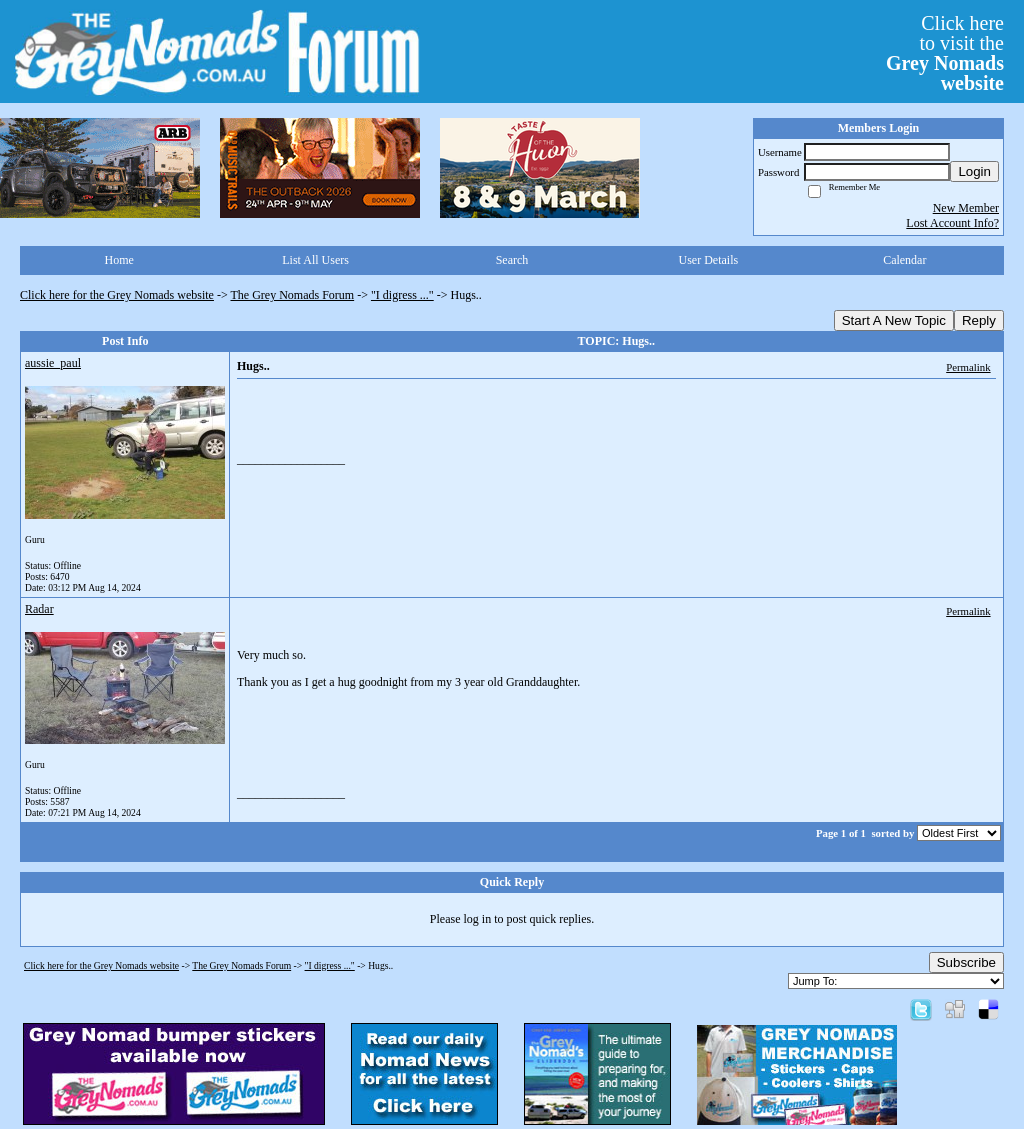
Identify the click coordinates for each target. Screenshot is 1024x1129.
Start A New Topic (894, 320)
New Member (966, 208)
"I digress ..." (402, 295)
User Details (709, 260)
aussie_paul (53, 363)
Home (119, 260)
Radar (39, 609)
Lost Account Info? (952, 223)
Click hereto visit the (945, 53)
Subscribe (966, 962)
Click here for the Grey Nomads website (117, 295)
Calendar (904, 260)
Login (974, 171)
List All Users (315, 260)
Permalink (968, 367)
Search (512, 260)
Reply (979, 320)
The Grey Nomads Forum (293, 295)
